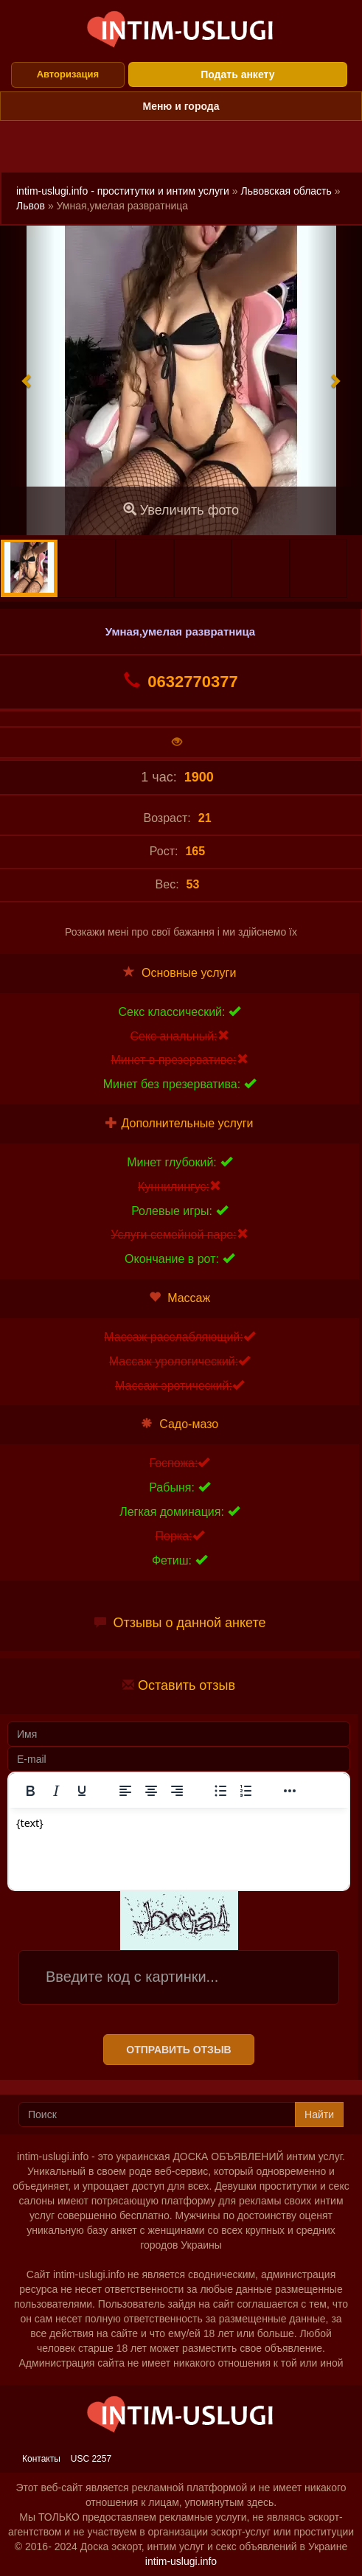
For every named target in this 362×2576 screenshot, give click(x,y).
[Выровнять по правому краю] (176, 1790)
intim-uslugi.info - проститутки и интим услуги (122, 191)
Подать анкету (237, 74)
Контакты (41, 2459)
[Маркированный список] (220, 1790)
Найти (319, 2114)
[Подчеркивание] (81, 1790)
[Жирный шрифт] (30, 1790)
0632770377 (180, 681)
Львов (30, 206)
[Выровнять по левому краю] (125, 1790)
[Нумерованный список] (246, 1790)
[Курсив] (56, 1790)
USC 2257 (91, 2459)
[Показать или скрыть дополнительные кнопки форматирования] (289, 1790)
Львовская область (285, 191)
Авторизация (68, 74)
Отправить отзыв (178, 2049)
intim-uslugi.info (181, 2561)
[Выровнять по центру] (151, 1790)
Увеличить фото (181, 510)
